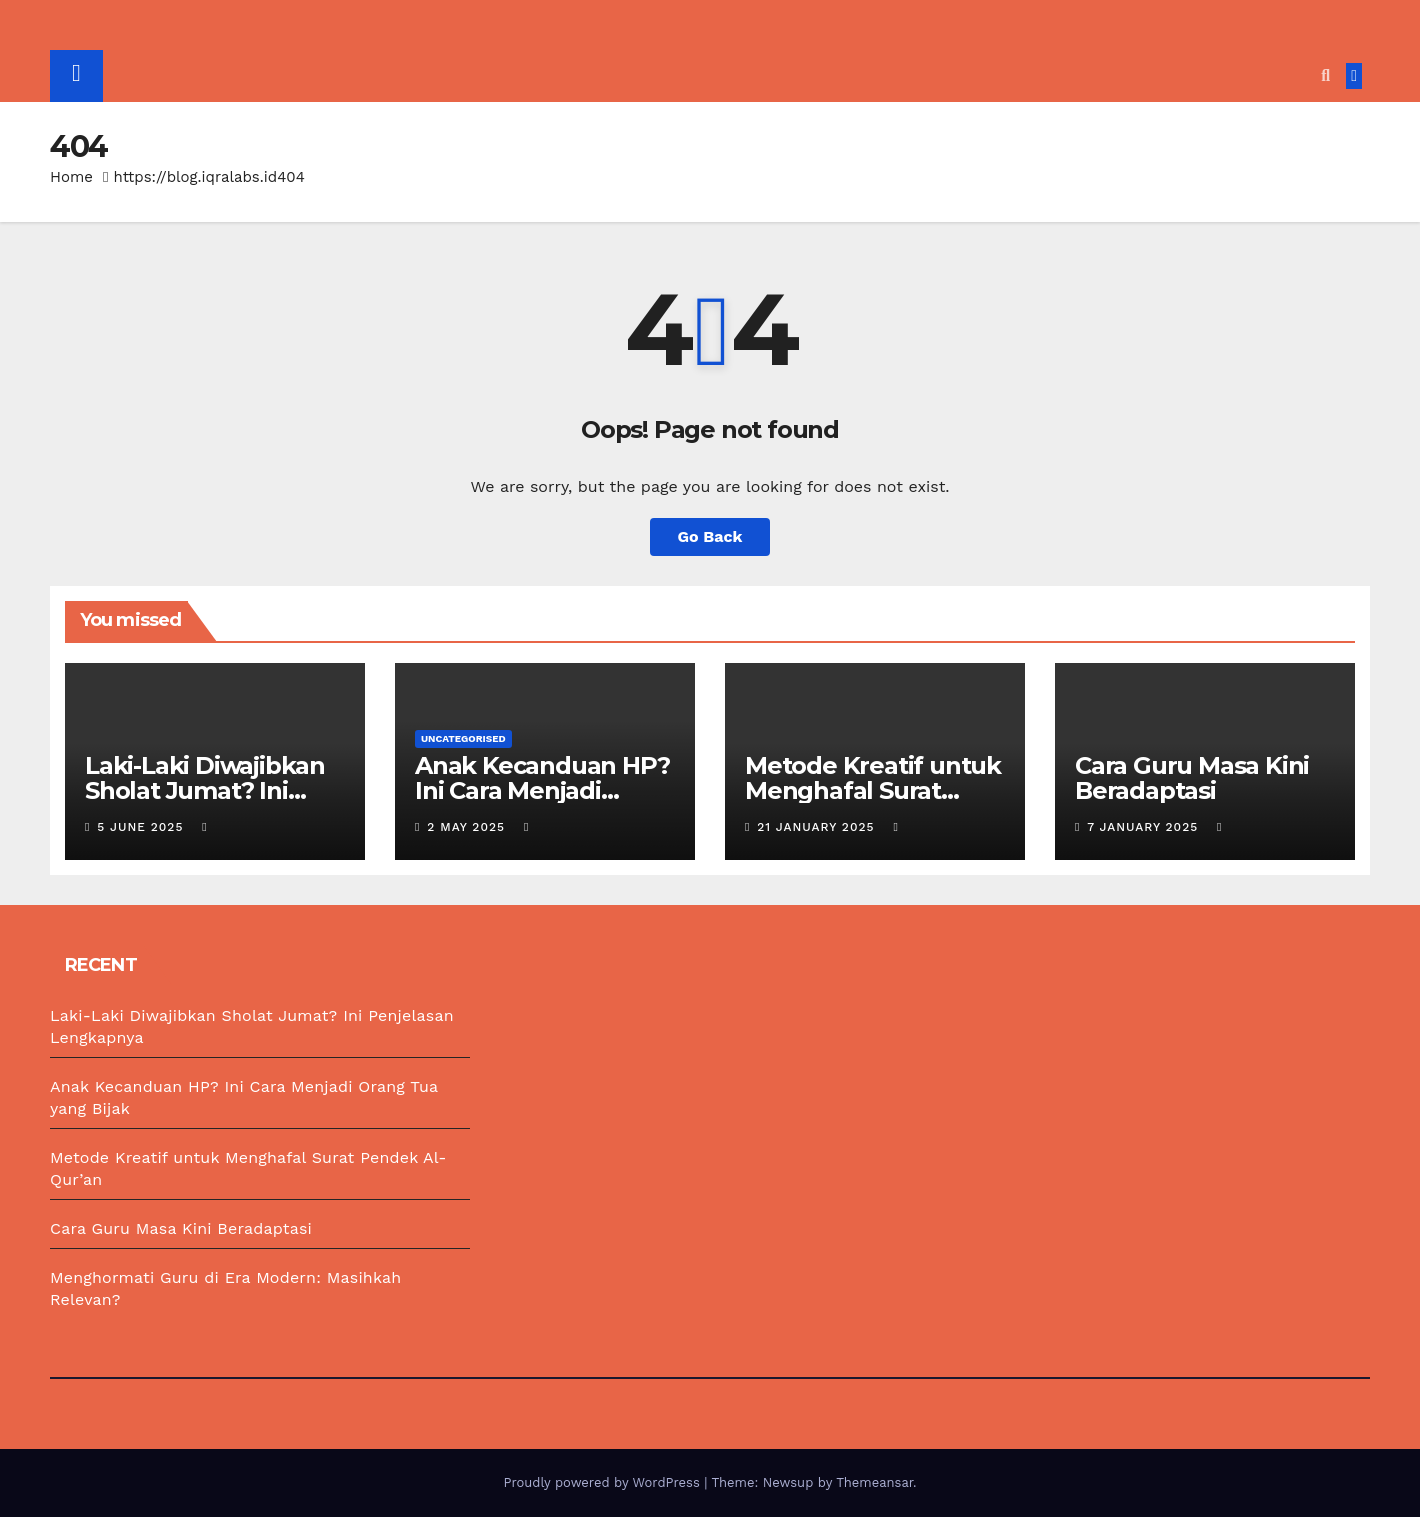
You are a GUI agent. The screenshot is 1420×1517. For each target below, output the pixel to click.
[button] (1325, 75)
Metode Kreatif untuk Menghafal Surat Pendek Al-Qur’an (873, 790)
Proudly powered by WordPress (603, 1482)
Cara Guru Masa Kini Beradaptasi (1192, 778)
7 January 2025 (1145, 827)
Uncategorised (463, 738)
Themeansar (874, 1482)
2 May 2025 (468, 827)
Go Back (710, 536)
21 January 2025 (818, 827)
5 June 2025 (142, 827)
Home (71, 177)
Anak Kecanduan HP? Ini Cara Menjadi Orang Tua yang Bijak (542, 790)
